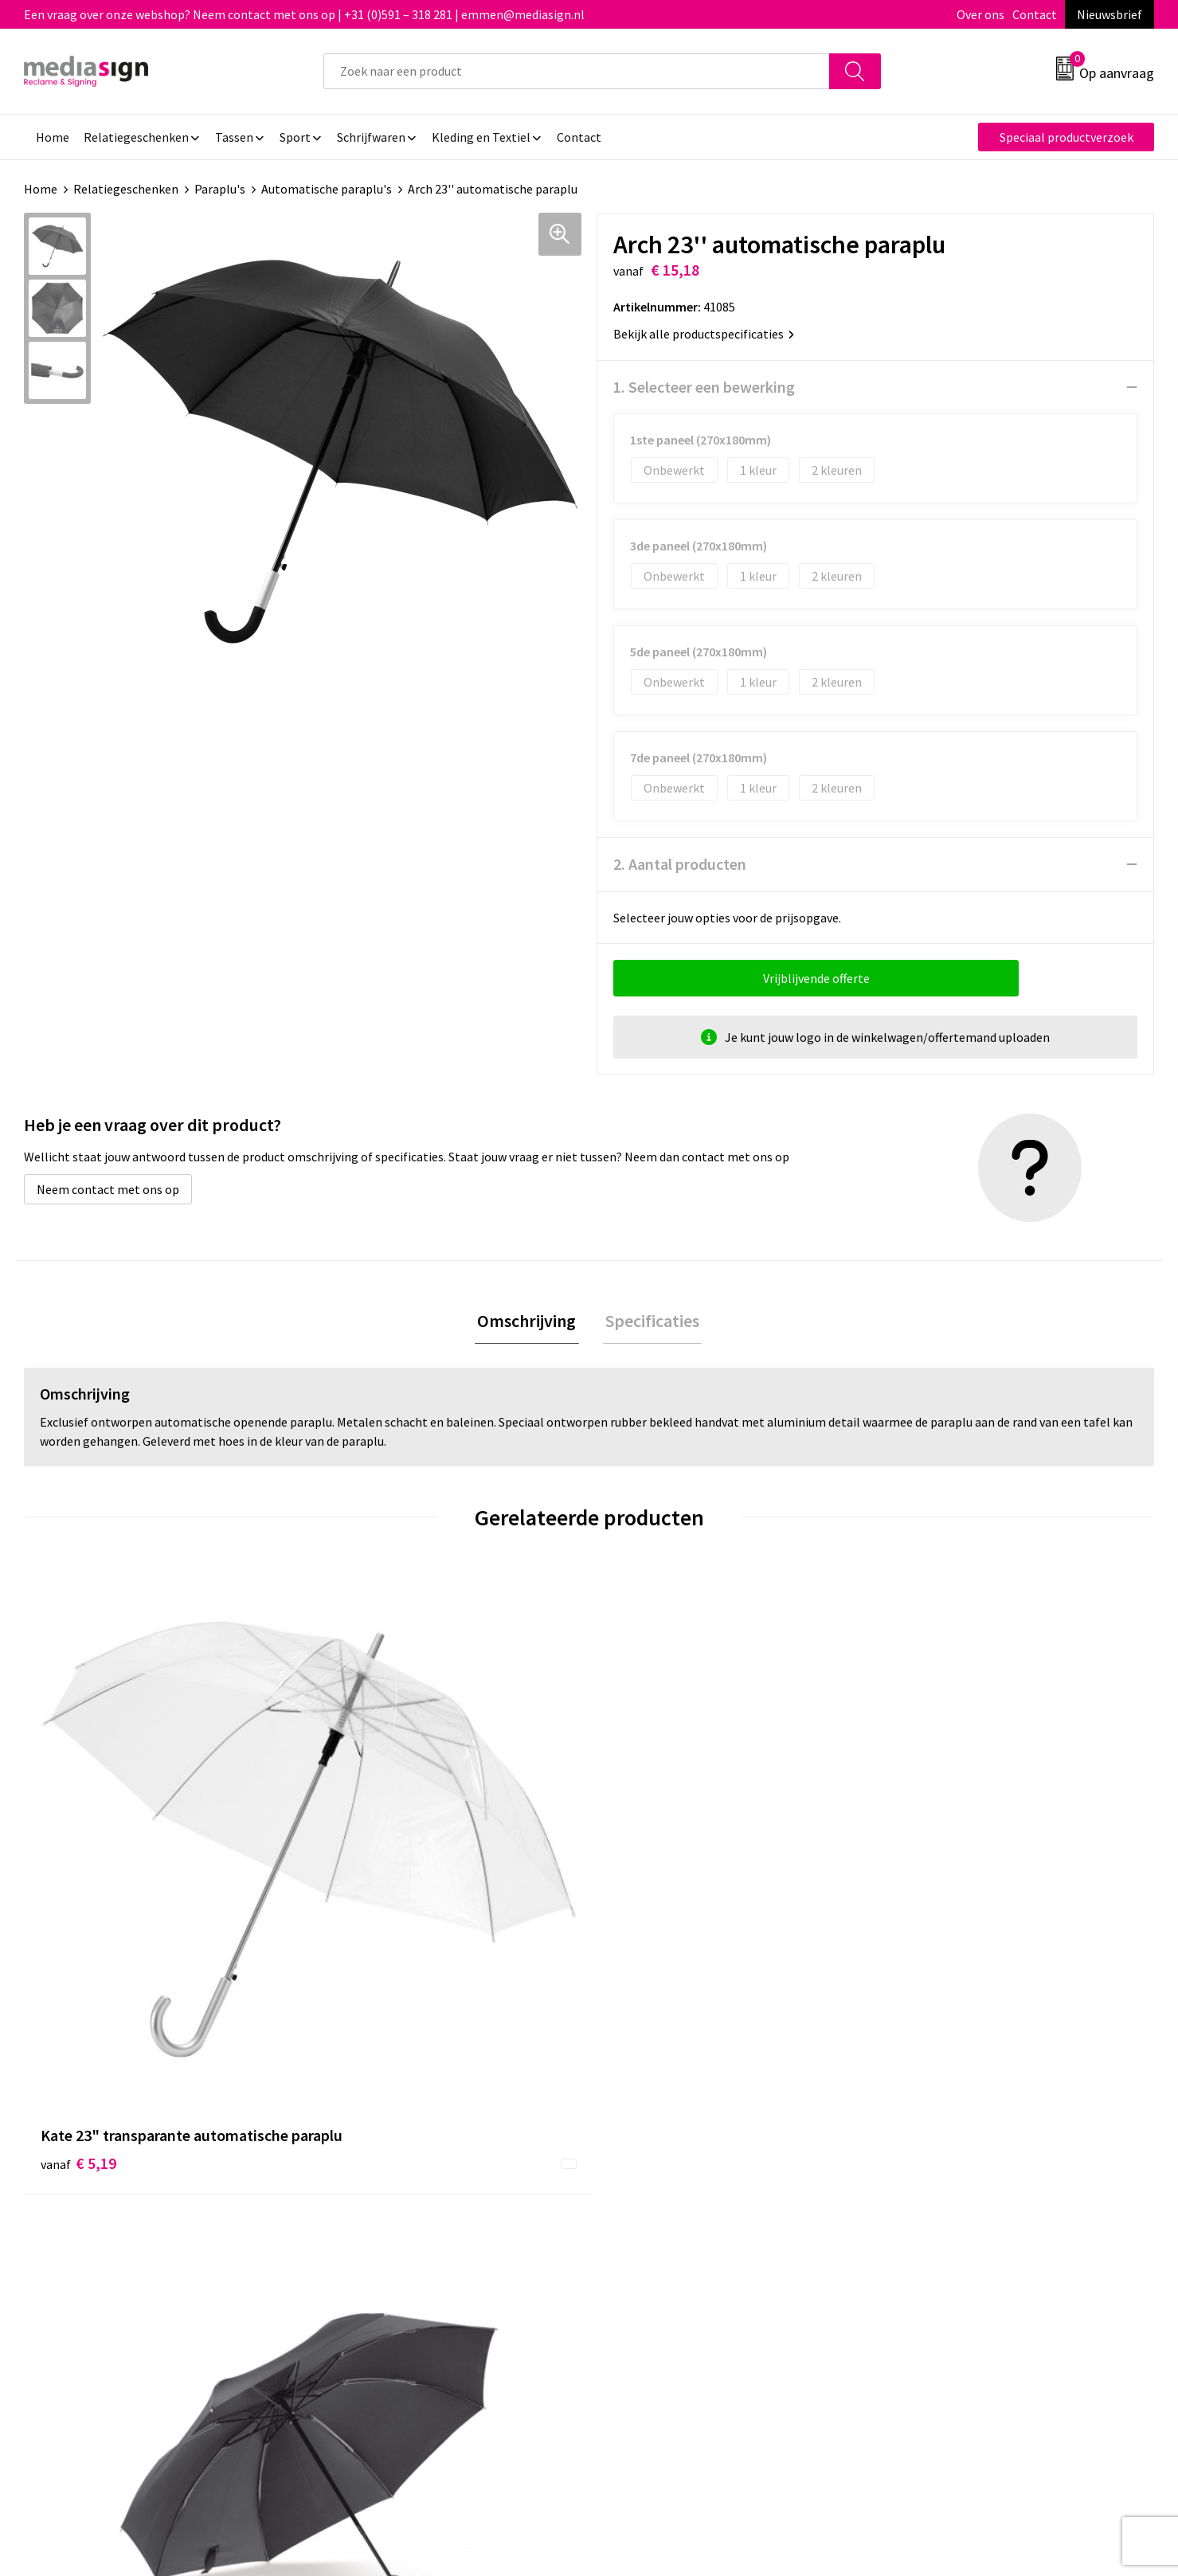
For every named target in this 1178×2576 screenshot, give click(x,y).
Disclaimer (918, 2218)
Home (40, 189)
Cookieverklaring (935, 2170)
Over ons (980, 14)
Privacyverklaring (936, 2194)
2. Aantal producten (679, 864)
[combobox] (576, 71)
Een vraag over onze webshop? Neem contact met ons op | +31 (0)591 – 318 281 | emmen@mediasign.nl (304, 14)
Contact (1034, 14)
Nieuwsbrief (1109, 14)
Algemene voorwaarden (953, 2146)
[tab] (529, 1322)
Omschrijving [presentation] (529, 1322)
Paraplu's (219, 189)
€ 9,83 (644, 1902)
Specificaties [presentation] (650, 1322)
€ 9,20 (926, 1878)
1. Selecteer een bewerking (704, 387)
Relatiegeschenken (125, 189)
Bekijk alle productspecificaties (703, 334)
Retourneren (644, 2194)
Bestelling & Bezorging (672, 2170)
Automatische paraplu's (326, 189)
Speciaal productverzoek (1066, 137)
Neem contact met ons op (108, 1189)
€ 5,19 (78, 1902)
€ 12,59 (365, 1902)
